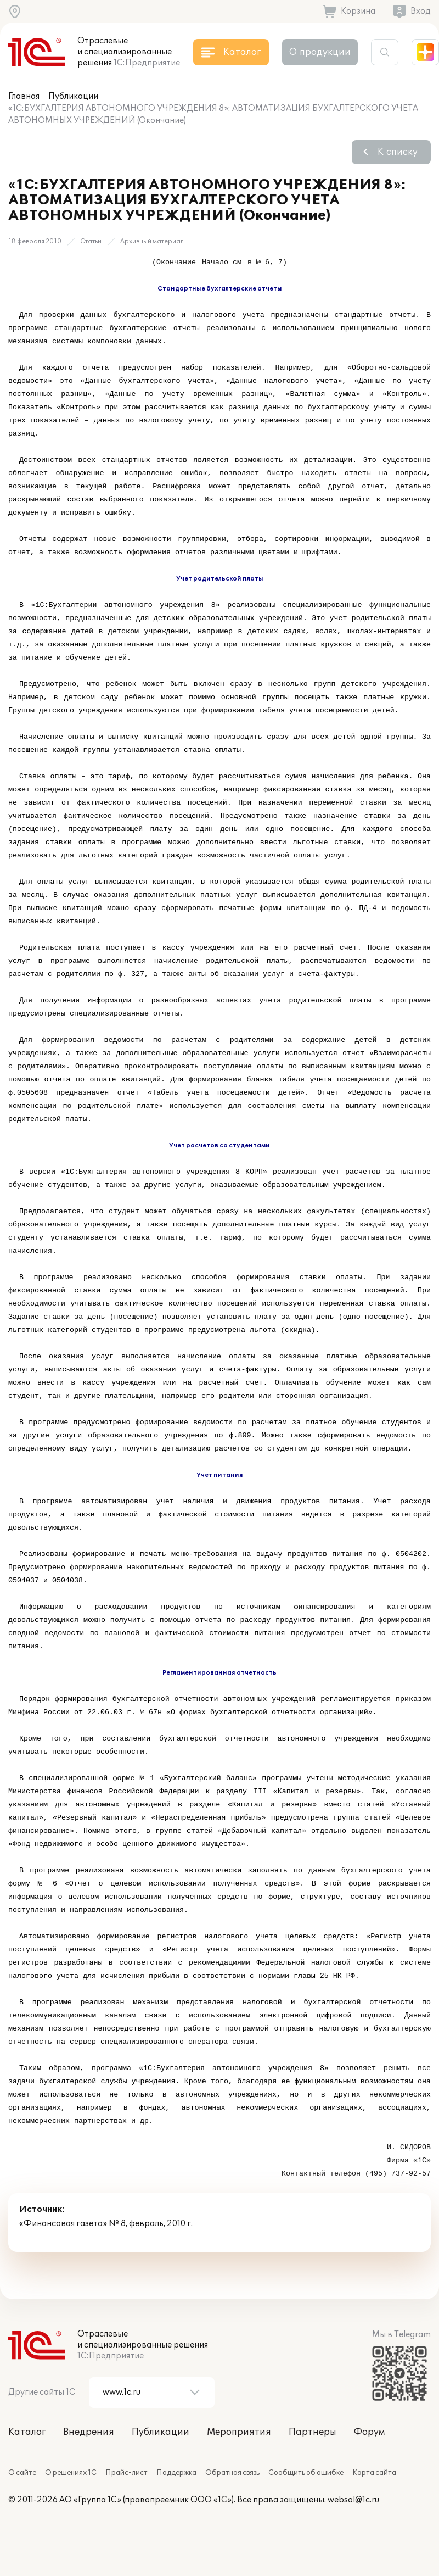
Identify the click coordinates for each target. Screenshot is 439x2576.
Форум (369, 2432)
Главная (24, 96)
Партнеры (312, 2432)
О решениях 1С (71, 2472)
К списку (398, 152)
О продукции (320, 52)
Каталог (27, 2432)
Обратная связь (232, 2472)
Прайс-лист (126, 2472)
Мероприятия (239, 2432)
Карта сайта (374, 2472)
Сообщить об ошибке (306, 2472)
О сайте (22, 2472)
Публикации (73, 96)
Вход (420, 11)
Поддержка (176, 2472)
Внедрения (88, 2432)
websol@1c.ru (353, 2500)
